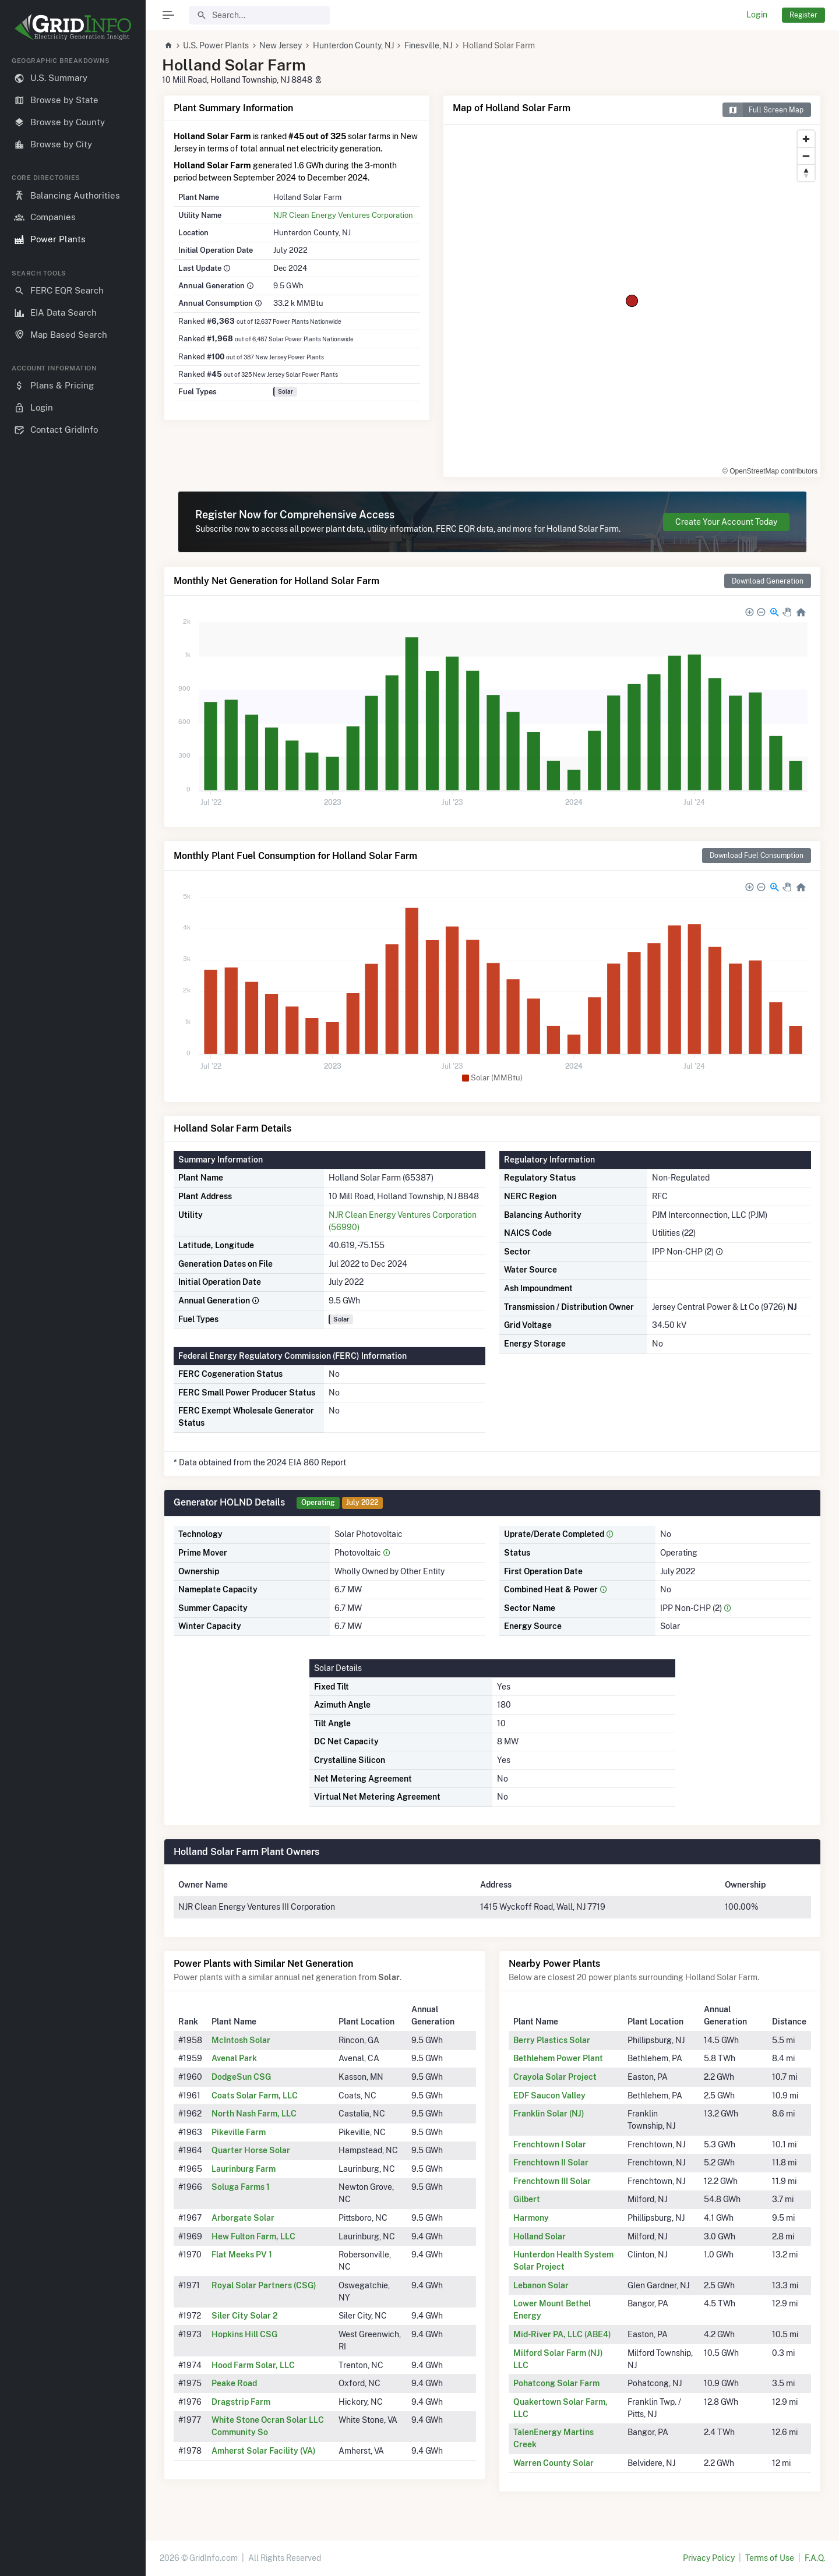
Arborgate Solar (242, 2217)
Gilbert (526, 2199)
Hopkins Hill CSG (244, 2334)
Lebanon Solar (541, 2285)
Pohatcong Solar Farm (556, 2383)
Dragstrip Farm (240, 2402)
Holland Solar (539, 2236)
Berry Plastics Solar (551, 2040)
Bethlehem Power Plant (558, 2058)
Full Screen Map (762, 110)
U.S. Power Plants (216, 45)
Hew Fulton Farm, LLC (253, 2236)
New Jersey (280, 45)
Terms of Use (769, 2558)
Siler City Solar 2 (244, 2315)
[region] (73, 1307)
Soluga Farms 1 (240, 2187)
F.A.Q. (815, 2558)
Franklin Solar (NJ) (548, 2113)
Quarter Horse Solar (250, 2150)
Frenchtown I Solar (549, 2144)
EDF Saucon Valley (549, 2095)
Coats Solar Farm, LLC (254, 2095)
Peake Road (234, 2383)
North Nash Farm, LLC (254, 2113)
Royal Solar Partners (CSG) (263, 2285)
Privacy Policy (709, 2558)
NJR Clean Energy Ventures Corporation (343, 215)
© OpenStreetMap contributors (769, 471)
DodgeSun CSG (241, 2077)
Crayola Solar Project (555, 2077)
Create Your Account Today (726, 521)
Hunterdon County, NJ (353, 45)
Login (756, 14)
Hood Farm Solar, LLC (253, 2365)
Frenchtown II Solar (550, 2162)
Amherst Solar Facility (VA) (263, 2450)
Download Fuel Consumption (756, 855)
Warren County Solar (553, 2463)
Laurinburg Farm (243, 2169)
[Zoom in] (806, 138)
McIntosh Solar (240, 2040)
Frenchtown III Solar (552, 2181)
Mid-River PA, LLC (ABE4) (562, 2334)
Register (803, 14)
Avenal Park (234, 2058)
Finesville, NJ (428, 45)
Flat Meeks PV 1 (241, 2254)
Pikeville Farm (238, 2132)
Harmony (531, 2217)
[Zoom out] (806, 155)
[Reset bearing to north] (806, 172)
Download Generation (767, 581)
